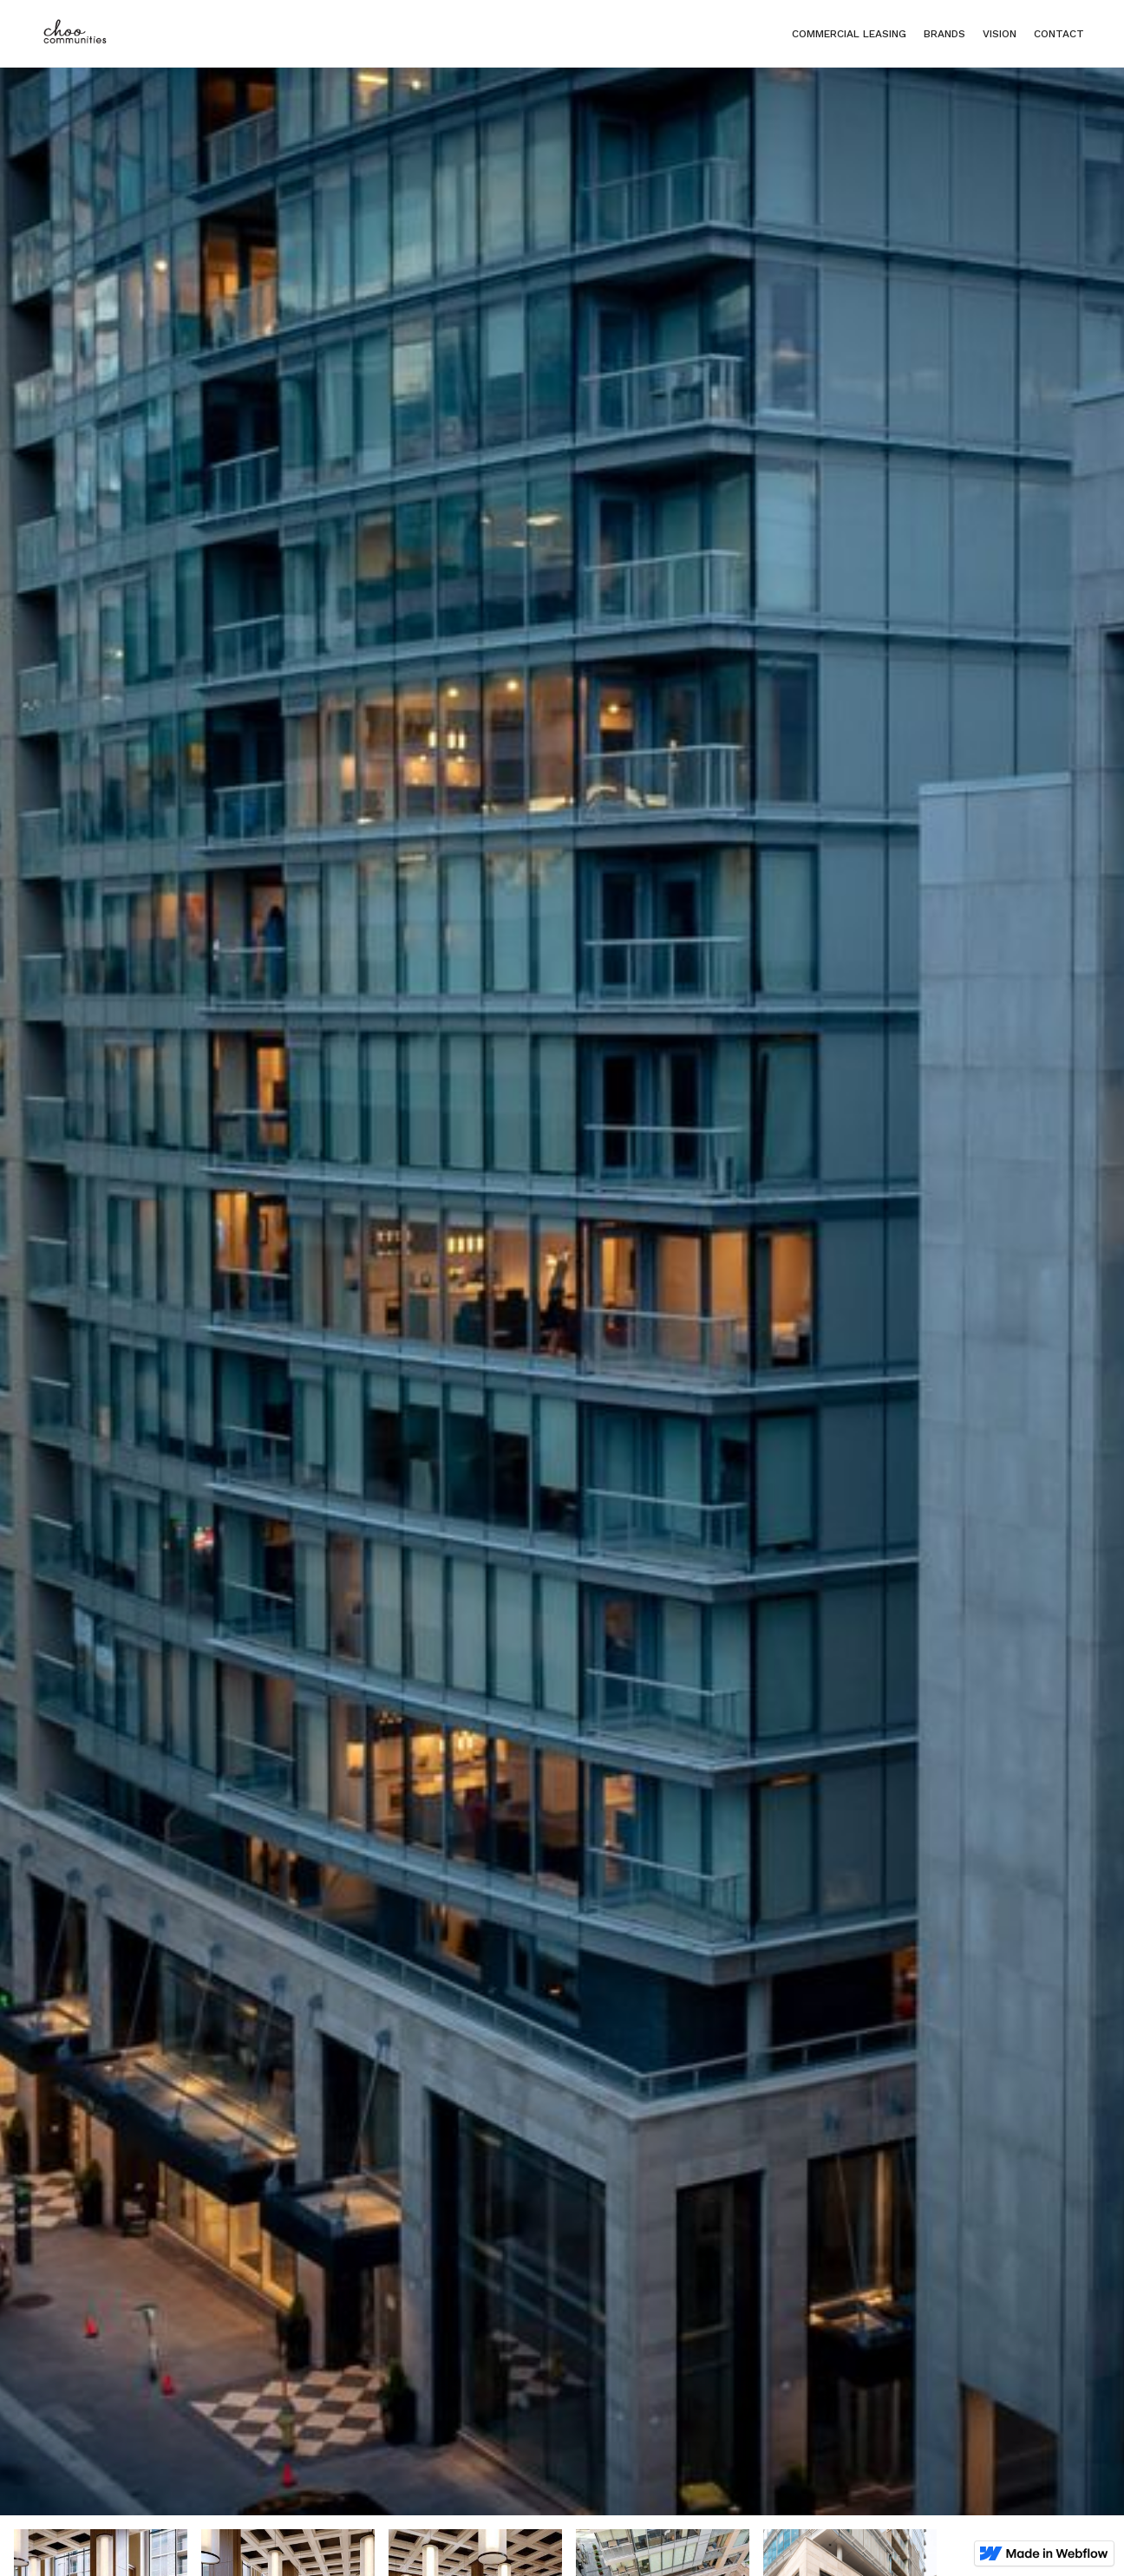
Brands (944, 34)
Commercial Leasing (849, 34)
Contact (1059, 34)
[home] (74, 33)
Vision (999, 34)
